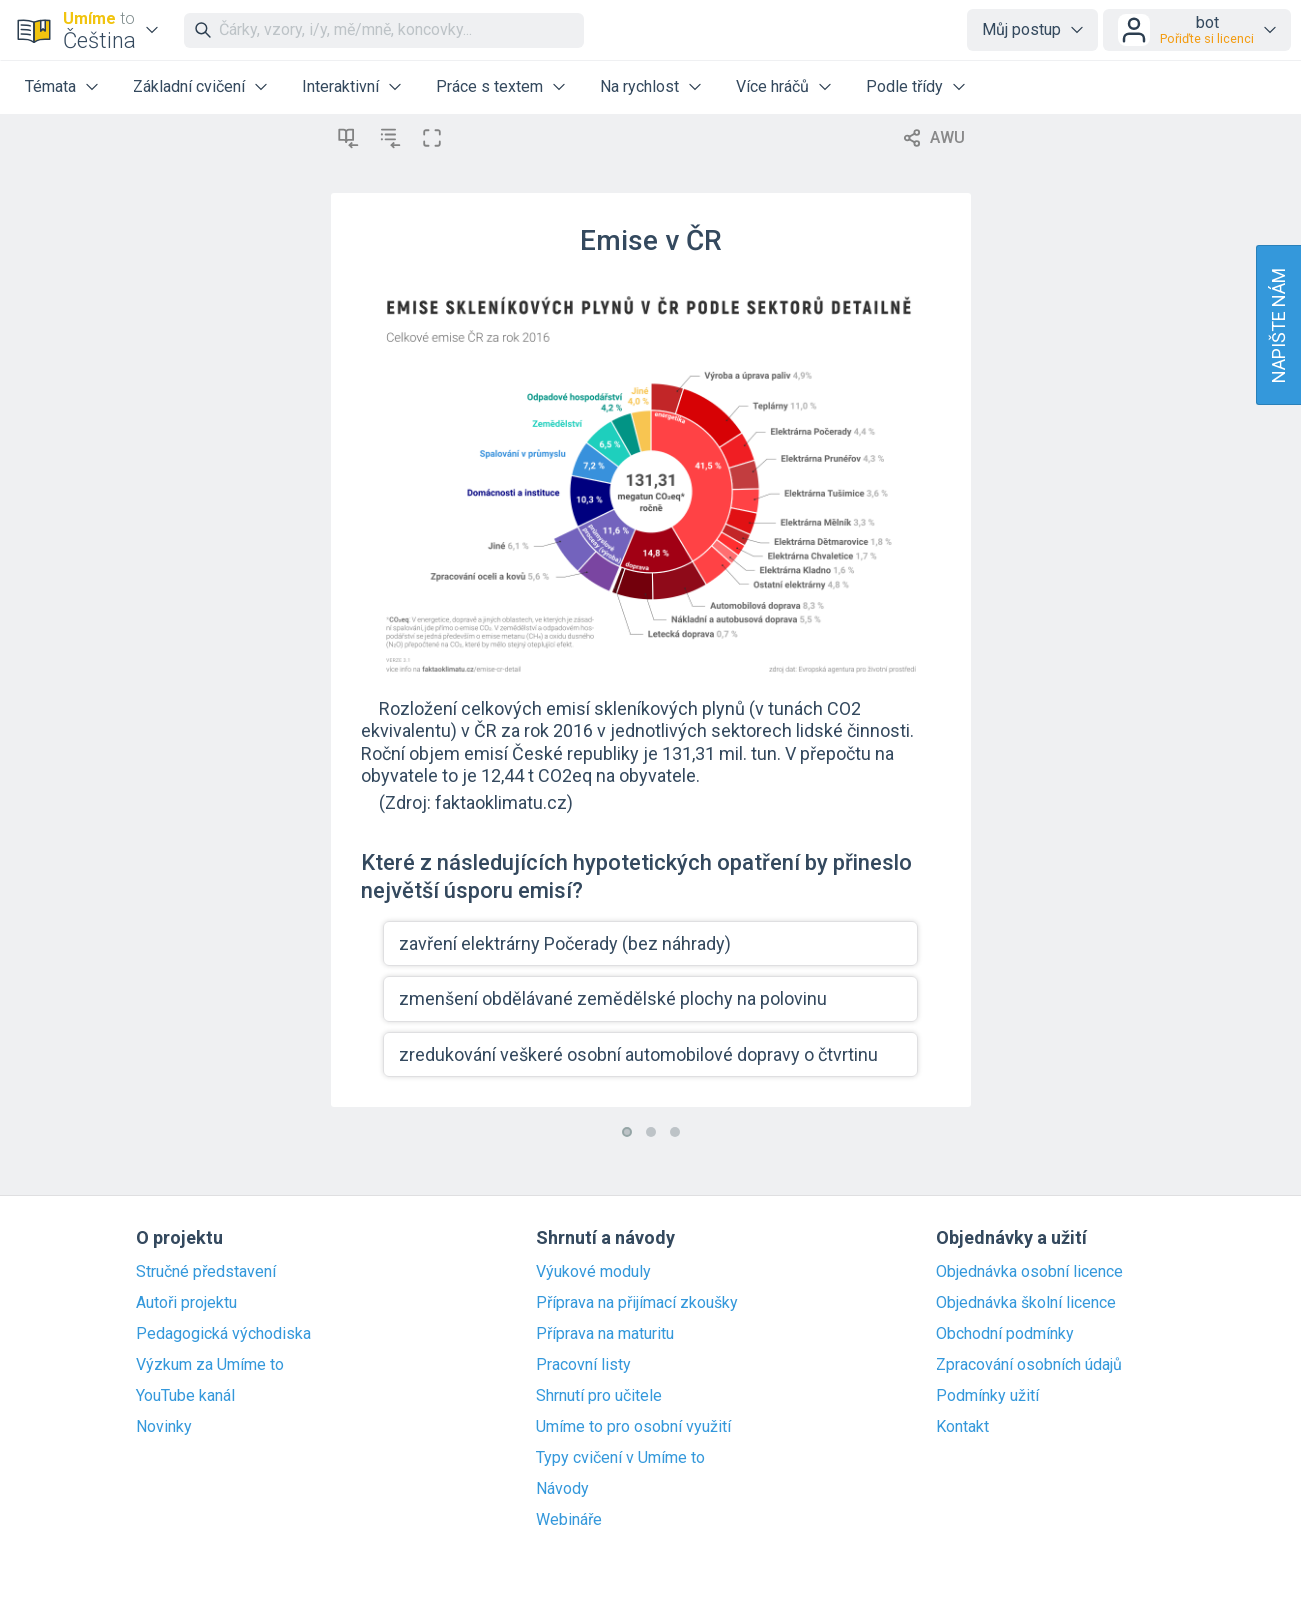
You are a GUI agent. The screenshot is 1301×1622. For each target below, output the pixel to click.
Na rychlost (639, 86)
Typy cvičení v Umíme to (620, 1458)
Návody (562, 1489)
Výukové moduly (593, 1272)
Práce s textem (489, 86)
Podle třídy (904, 86)
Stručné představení (206, 1272)
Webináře (569, 1520)
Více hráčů (772, 86)
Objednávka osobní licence (1029, 1272)
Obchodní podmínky (1005, 1334)
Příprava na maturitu (605, 1334)
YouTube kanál (185, 1396)
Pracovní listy (583, 1365)
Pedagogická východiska (223, 1334)
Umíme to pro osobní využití (633, 1427)
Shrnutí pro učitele (599, 1396)
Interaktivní (340, 86)
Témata (50, 86)
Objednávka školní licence (1026, 1303)
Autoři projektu (186, 1303)
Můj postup (1021, 29)
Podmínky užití (987, 1396)
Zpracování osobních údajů (1029, 1365)
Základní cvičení (189, 86)
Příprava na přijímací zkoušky (637, 1303)
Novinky (164, 1427)
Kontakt (962, 1427)
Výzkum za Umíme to (210, 1365)
